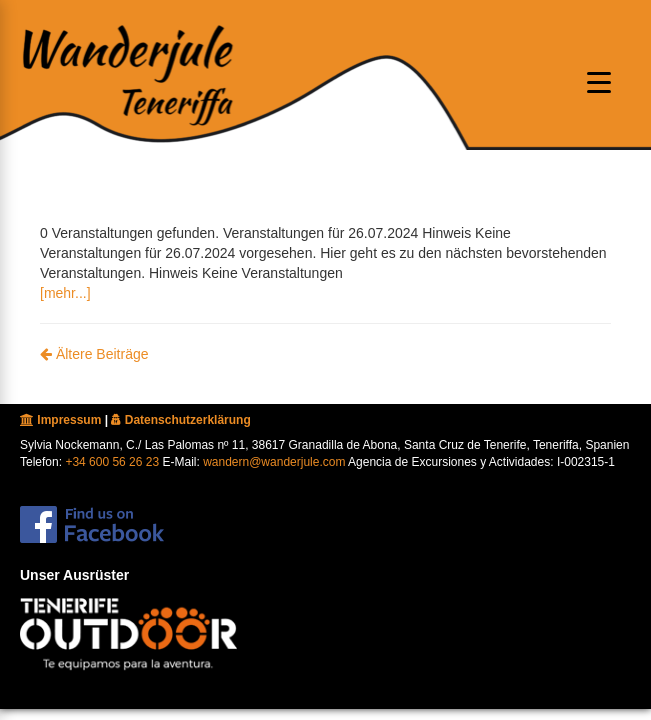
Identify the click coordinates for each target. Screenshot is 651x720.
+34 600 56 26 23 (112, 462)
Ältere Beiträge (94, 354)
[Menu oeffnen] (599, 82)
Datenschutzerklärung (180, 420)
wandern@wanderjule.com (274, 462)
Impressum (60, 420)
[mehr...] (65, 293)
